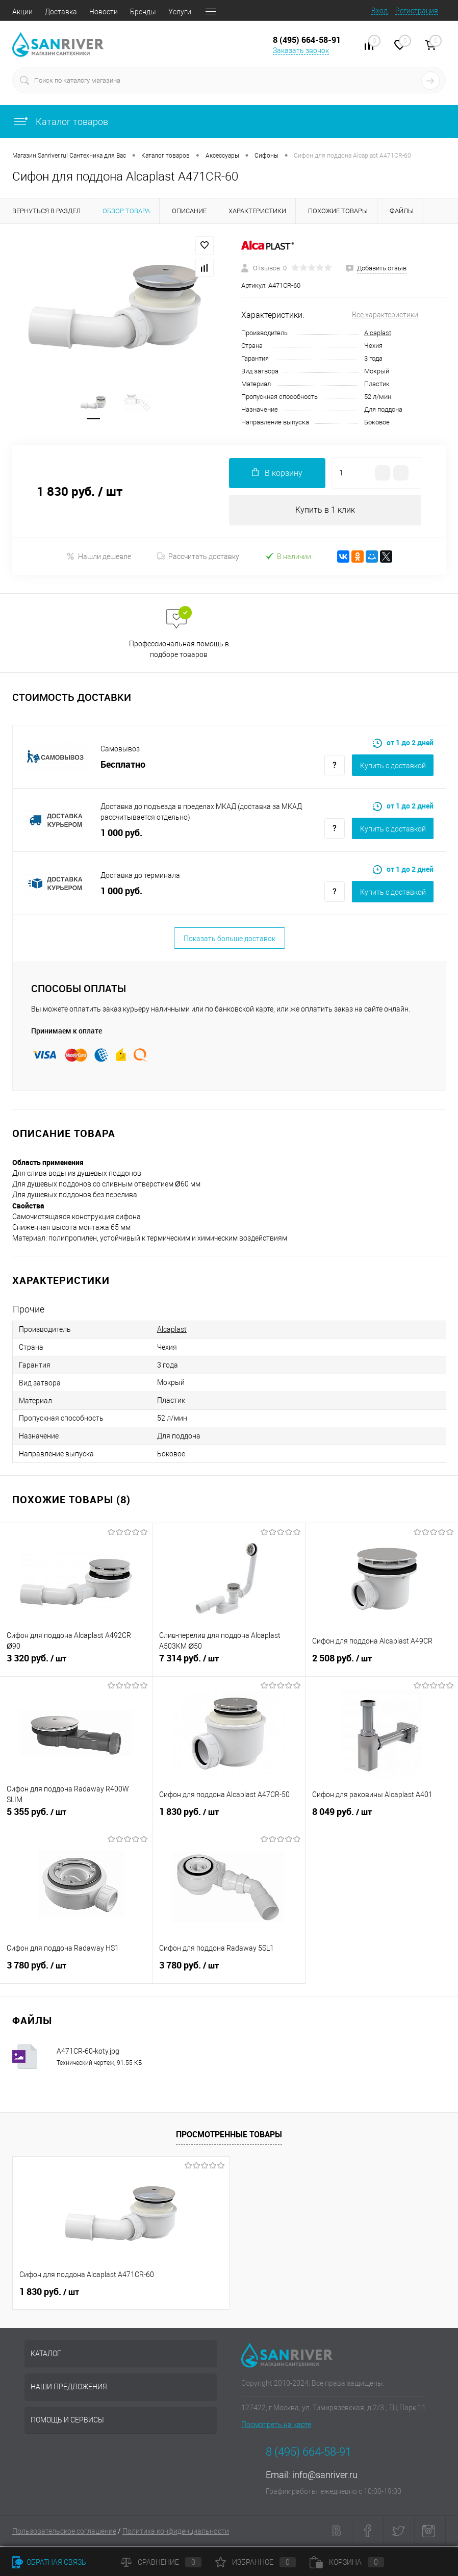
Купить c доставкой (393, 767)
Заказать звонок (301, 50)
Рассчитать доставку (198, 557)
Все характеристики (385, 315)
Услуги (179, 12)
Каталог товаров (60, 121)
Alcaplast (377, 333)
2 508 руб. (381, 1665)
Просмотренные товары (229, 2135)
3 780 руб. (76, 1972)
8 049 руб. (381, 1819)
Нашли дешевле (98, 557)
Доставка (61, 12)
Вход (379, 11)
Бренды (143, 12)
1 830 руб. (228, 1819)
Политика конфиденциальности (175, 2533)
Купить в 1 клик (325, 511)
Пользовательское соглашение (64, 2533)
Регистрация (416, 11)
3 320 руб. (76, 1665)
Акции (22, 12)
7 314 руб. (228, 1665)
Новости (103, 12)
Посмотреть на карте (276, 2426)
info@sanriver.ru (325, 2476)
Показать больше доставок (229, 940)
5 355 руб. (76, 1819)
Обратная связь (49, 2562)
